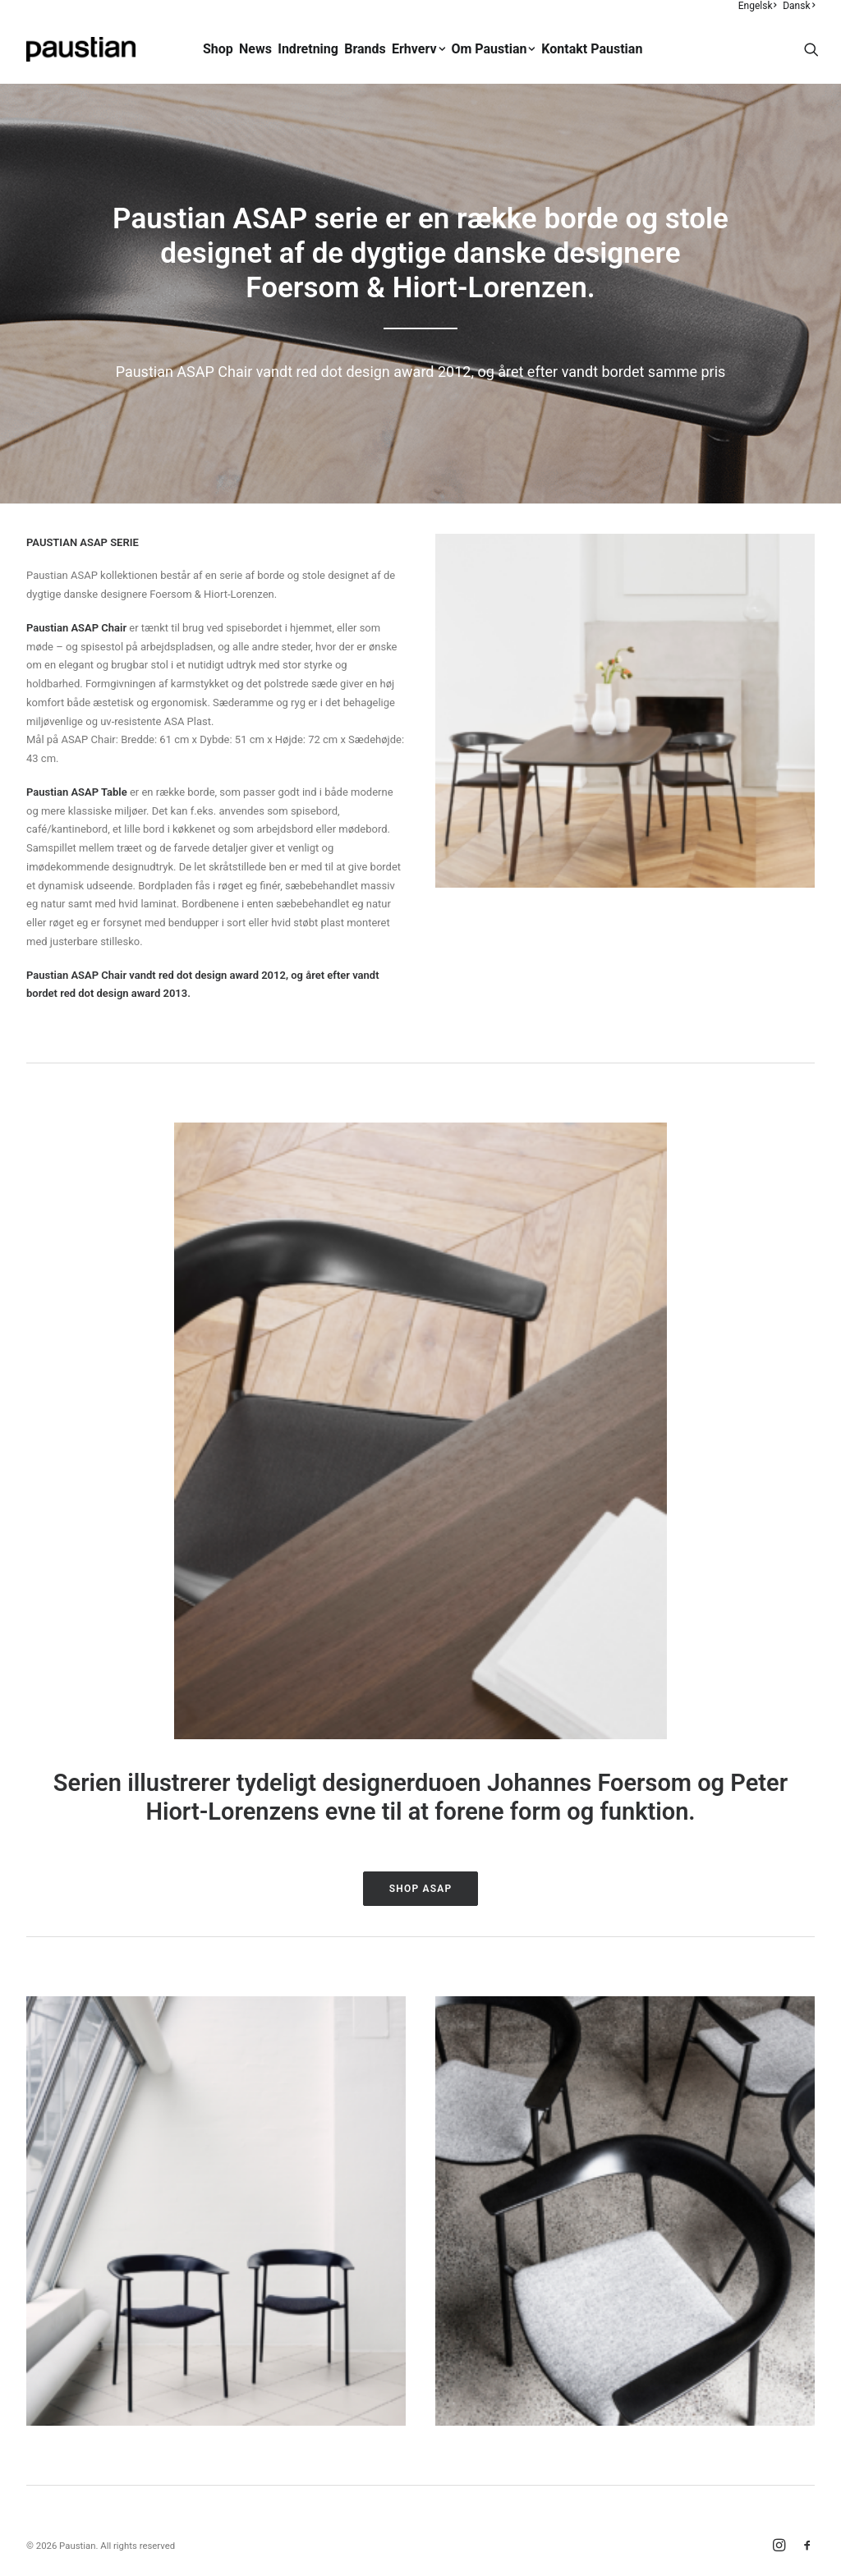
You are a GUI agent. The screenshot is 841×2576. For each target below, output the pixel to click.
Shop (218, 49)
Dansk (799, 5)
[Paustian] (81, 49)
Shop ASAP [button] (421, 1888)
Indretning (308, 49)
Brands (365, 49)
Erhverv (418, 49)
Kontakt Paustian (591, 49)
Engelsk (757, 5)
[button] (811, 49)
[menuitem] (758, 5)
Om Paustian (493, 49)
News (255, 49)
